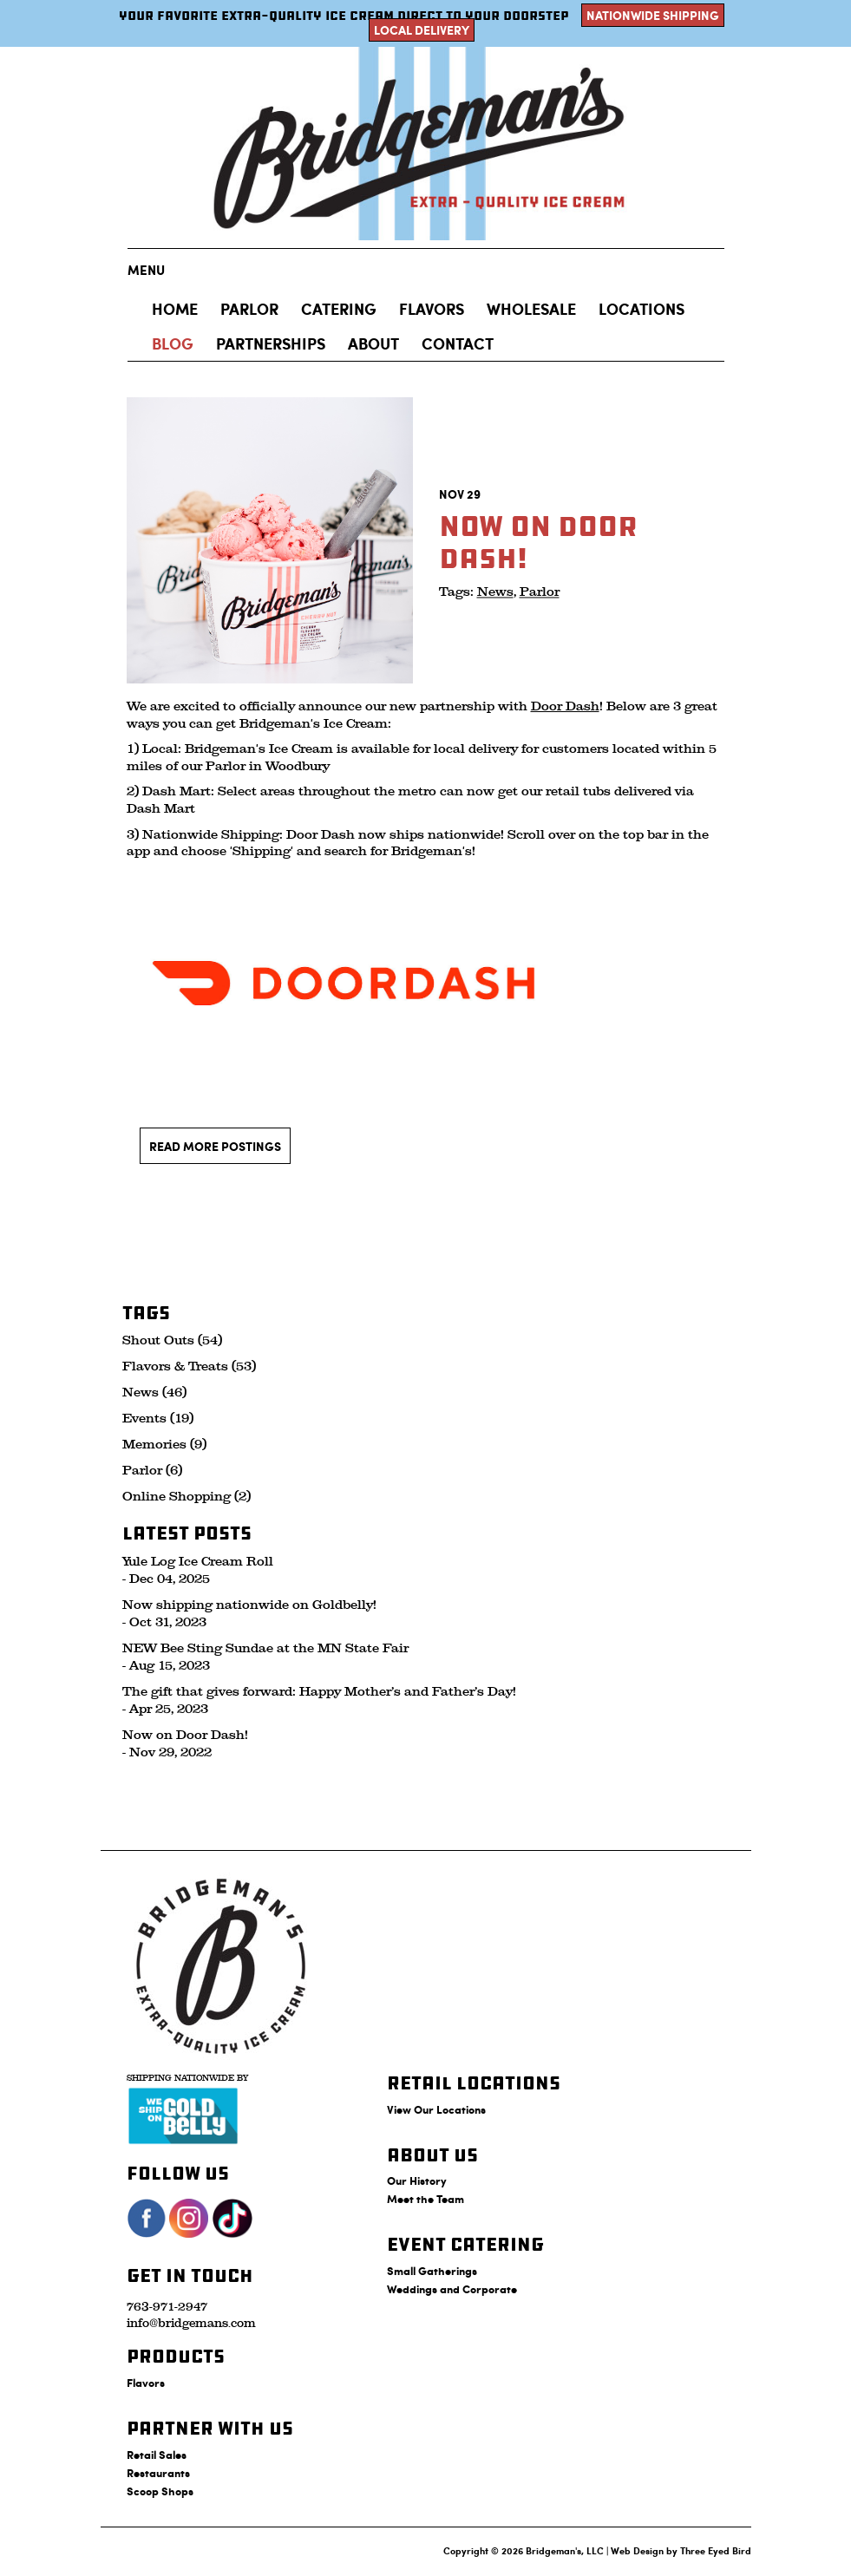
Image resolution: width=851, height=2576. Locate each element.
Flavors (431, 308)
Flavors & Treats (175, 1366)
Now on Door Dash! (185, 1735)
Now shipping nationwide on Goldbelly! (249, 1605)
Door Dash (565, 706)
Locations (641, 308)
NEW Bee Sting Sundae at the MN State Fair (265, 1648)
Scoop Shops (160, 2490)
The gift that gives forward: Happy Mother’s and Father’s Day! (319, 1691)
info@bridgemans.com (191, 2323)
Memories (154, 1444)
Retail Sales (157, 2454)
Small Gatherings (432, 2270)
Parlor (540, 592)
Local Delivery (421, 30)
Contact (458, 343)
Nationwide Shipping (652, 15)
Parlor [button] (249, 308)
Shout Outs (158, 1340)
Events (144, 1418)
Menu (146, 269)
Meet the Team (425, 2198)
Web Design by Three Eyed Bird (681, 2550)
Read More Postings (215, 1145)
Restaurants (158, 2472)
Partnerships (270, 343)
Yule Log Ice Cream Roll (197, 1561)
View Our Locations (436, 2109)
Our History (417, 2180)
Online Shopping (176, 1496)
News (495, 592)
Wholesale (531, 308)
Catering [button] (338, 308)
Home (175, 308)
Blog (172, 343)
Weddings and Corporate (452, 2288)
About (373, 343)
